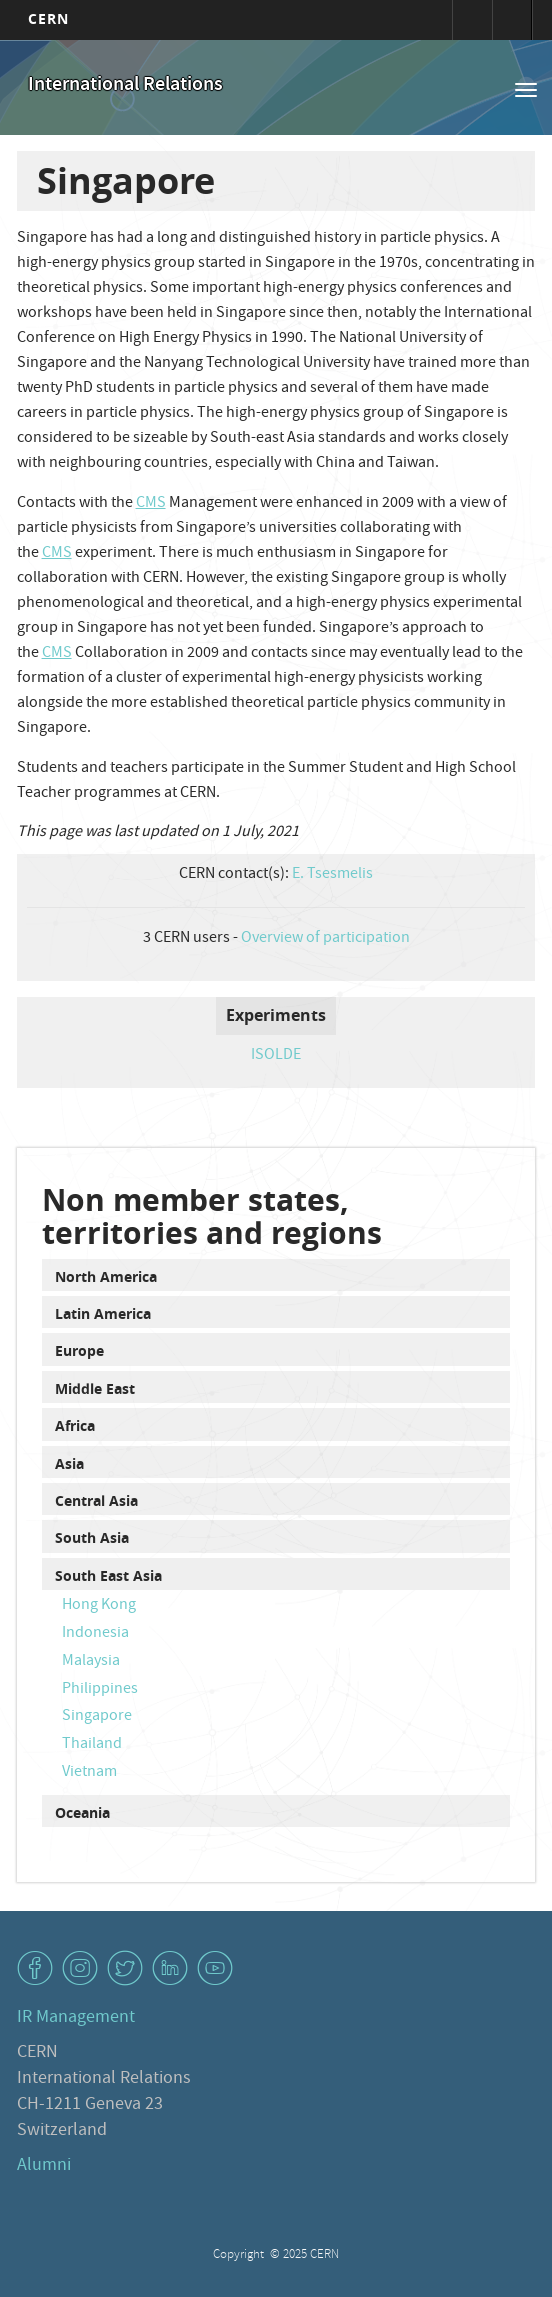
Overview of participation (325, 939)
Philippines (100, 1690)
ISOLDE (276, 1056)
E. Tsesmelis (332, 875)
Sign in (472, 20)
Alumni (44, 2166)
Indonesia (95, 1634)
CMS (151, 504)
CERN (48, 18)
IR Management (76, 2018)
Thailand (92, 1745)
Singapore (97, 1717)
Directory (512, 20)
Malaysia (91, 1662)
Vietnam (89, 1773)
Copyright (240, 2255)
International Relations (125, 85)
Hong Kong (99, 1606)
